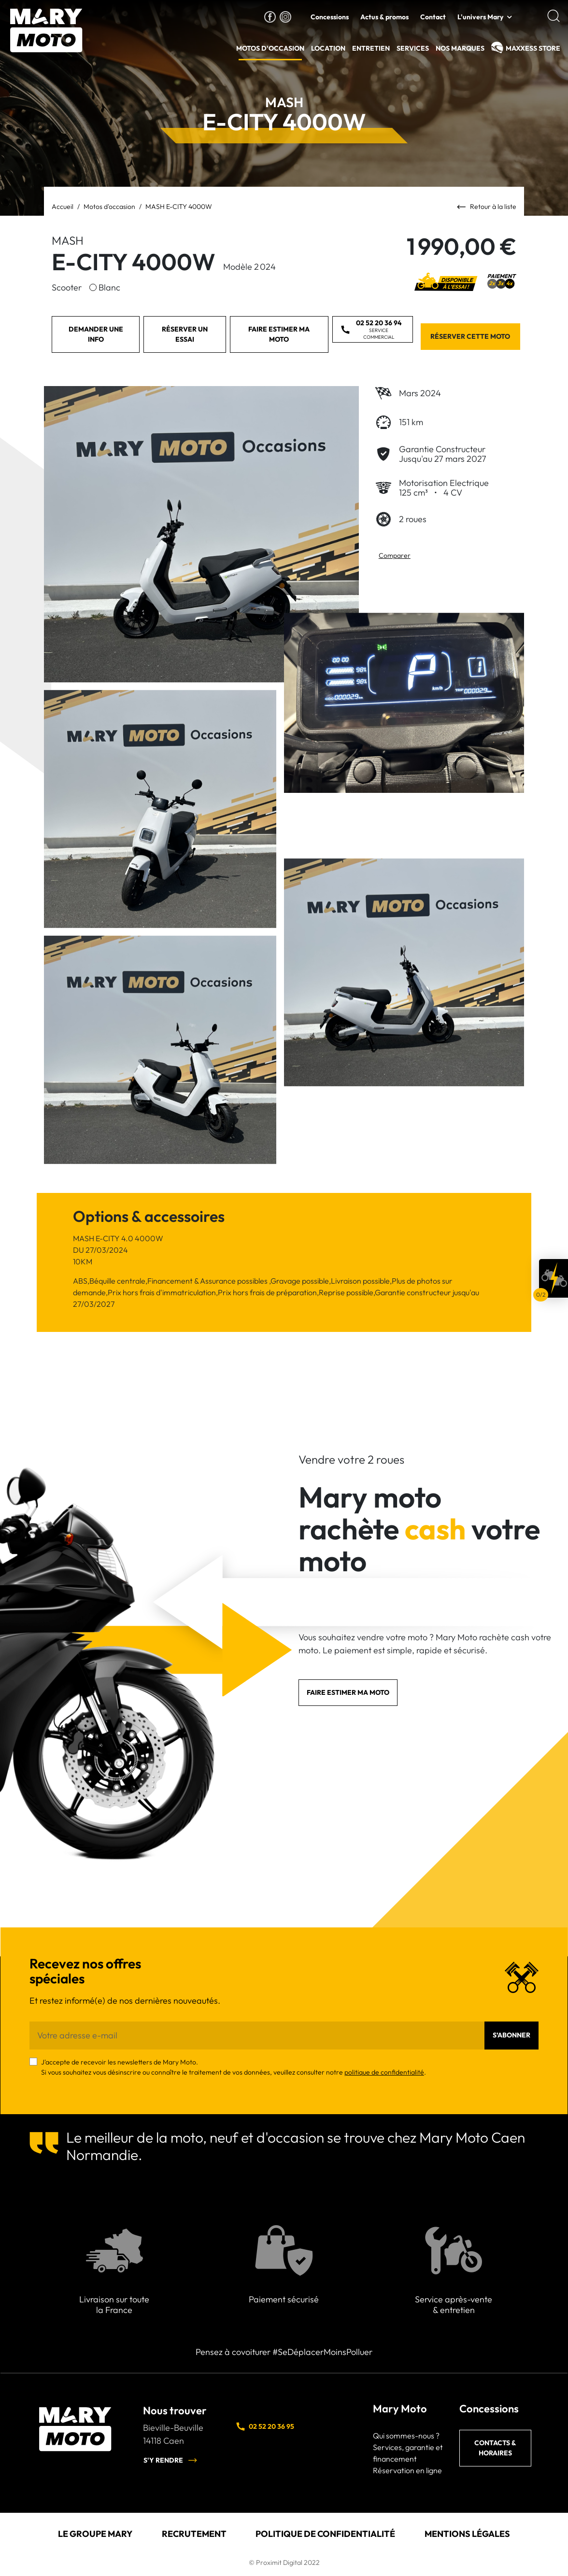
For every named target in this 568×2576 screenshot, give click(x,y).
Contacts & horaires (495, 2447)
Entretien (371, 48)
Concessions (330, 17)
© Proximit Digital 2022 (284, 2562)
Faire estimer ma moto (279, 334)
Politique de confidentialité (325, 2533)
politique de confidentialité (384, 2072)
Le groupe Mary (95, 2533)
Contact (433, 17)
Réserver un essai (185, 334)
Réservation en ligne (407, 2470)
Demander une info (96, 334)
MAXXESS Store (533, 48)
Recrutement (194, 2533)
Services (413, 48)
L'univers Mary (480, 17)
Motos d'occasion (270, 48)
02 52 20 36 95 (265, 2426)
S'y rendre (170, 2460)
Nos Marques (460, 48)
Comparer (395, 555)
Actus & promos (384, 17)
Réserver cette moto (470, 336)
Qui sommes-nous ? (406, 2435)
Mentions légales (467, 2533)
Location (328, 48)
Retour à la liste (486, 207)
